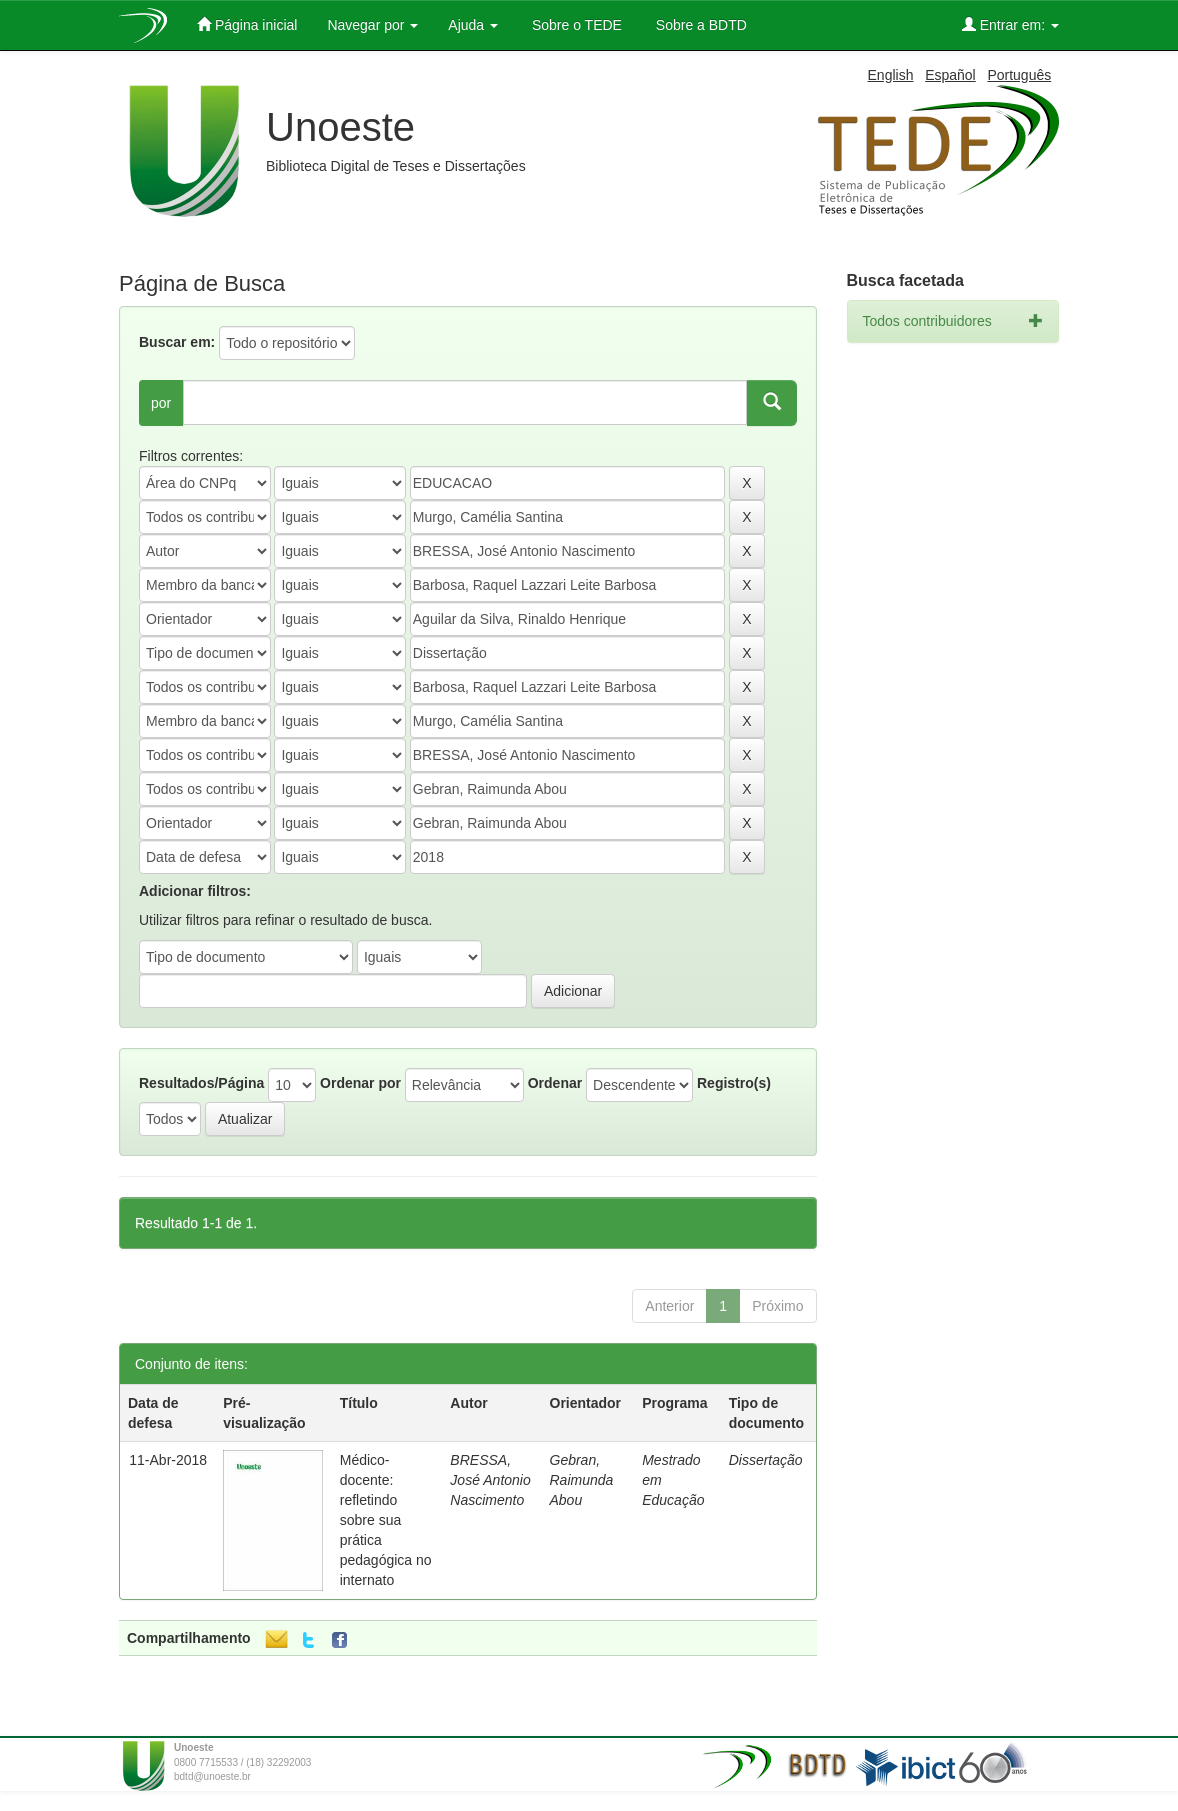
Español (950, 75)
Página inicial (247, 24)
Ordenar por (360, 1083)
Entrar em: (1010, 24)
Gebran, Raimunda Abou (582, 1480)
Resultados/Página (201, 1083)
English (891, 75)
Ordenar (555, 1083)
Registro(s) (734, 1083)
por (161, 403)
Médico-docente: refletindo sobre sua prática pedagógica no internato (386, 1520)
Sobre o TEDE (575, 25)
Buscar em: (177, 342)
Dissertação (766, 1460)
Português (1019, 75)
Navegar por (372, 25)
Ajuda (473, 25)
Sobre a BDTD (699, 25)
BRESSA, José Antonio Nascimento (490, 1480)
